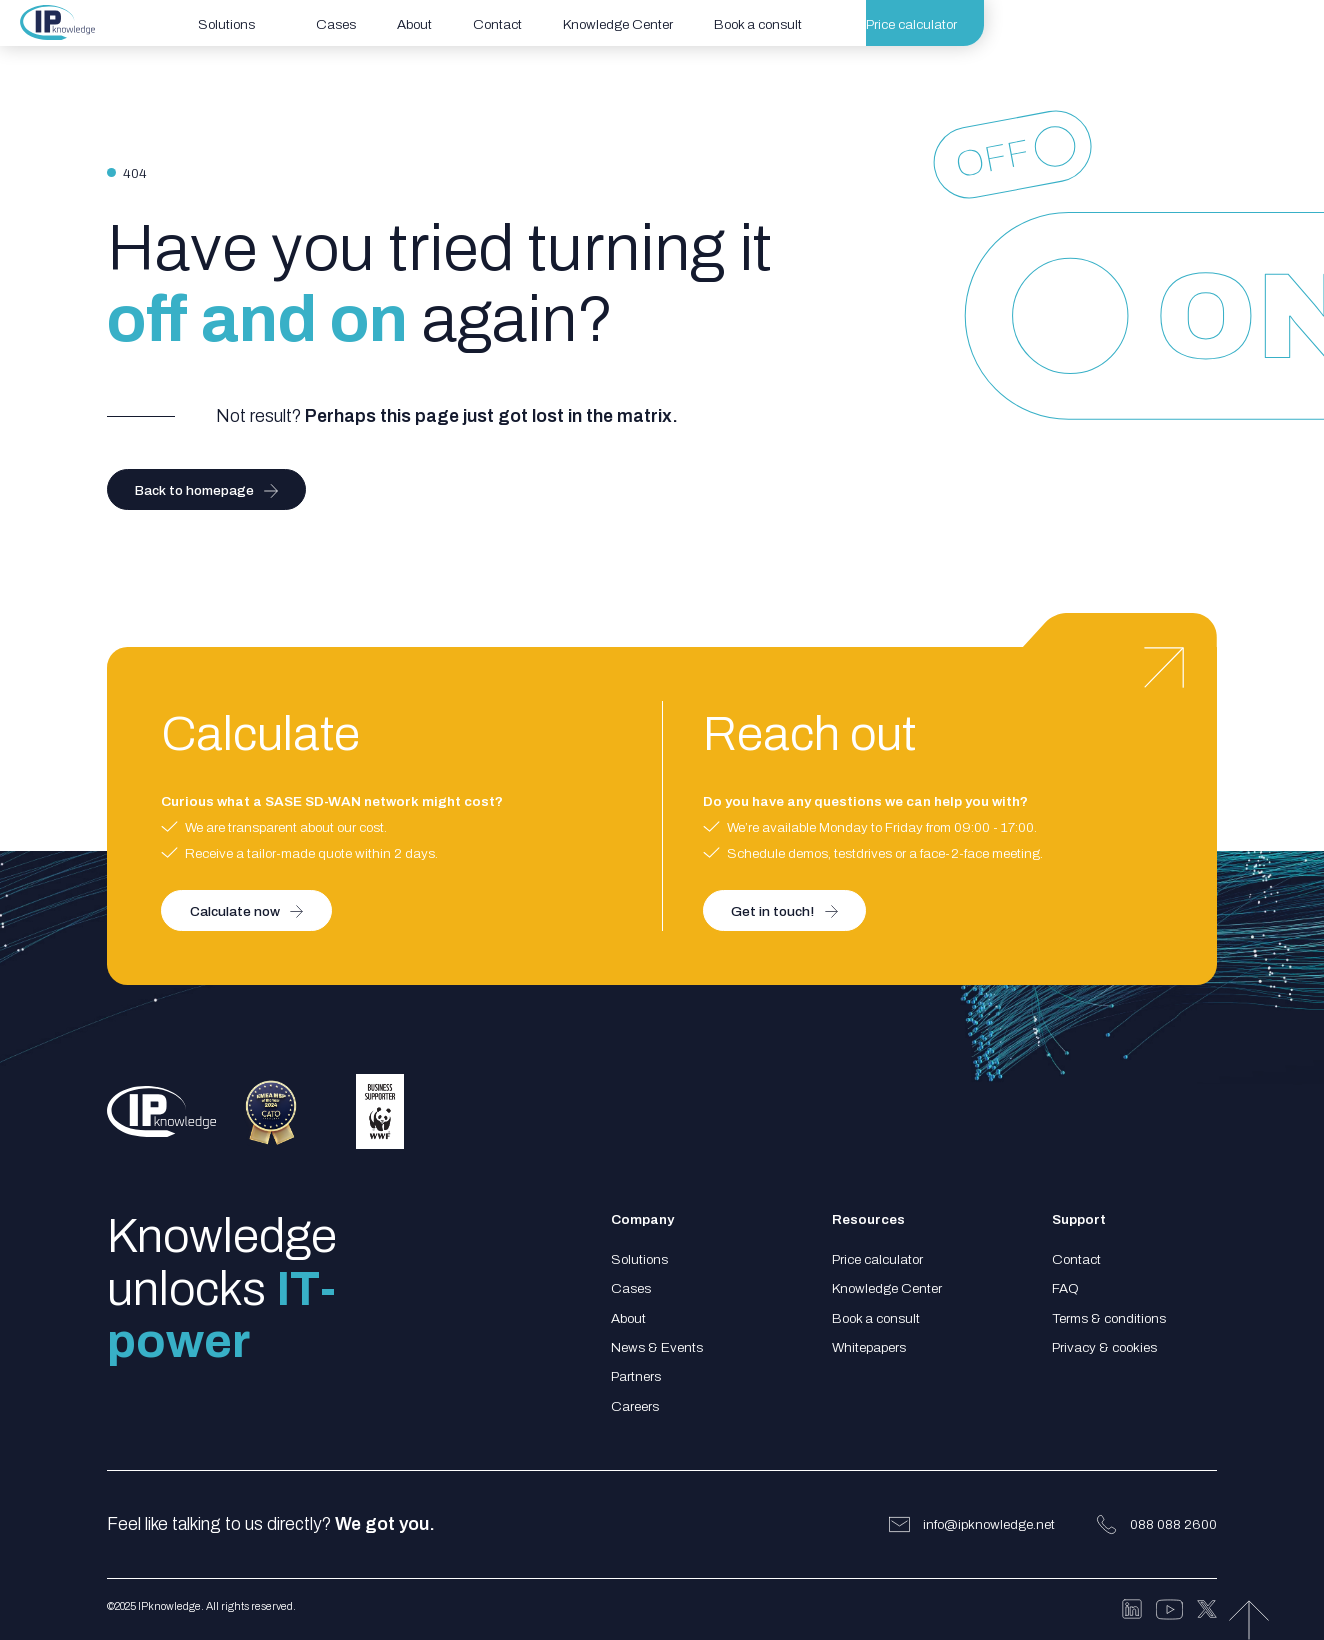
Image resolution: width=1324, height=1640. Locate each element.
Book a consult (876, 1318)
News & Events (657, 1347)
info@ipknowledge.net (989, 1524)
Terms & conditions (1109, 1318)
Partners (636, 1376)
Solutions (639, 1259)
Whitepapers (869, 1347)
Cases (631, 1288)
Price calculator (877, 1259)
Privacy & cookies (1104, 1347)
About (628, 1318)
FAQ (1065, 1288)
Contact (1076, 1259)
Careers (635, 1406)
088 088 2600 (1173, 1524)
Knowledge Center (887, 1288)
